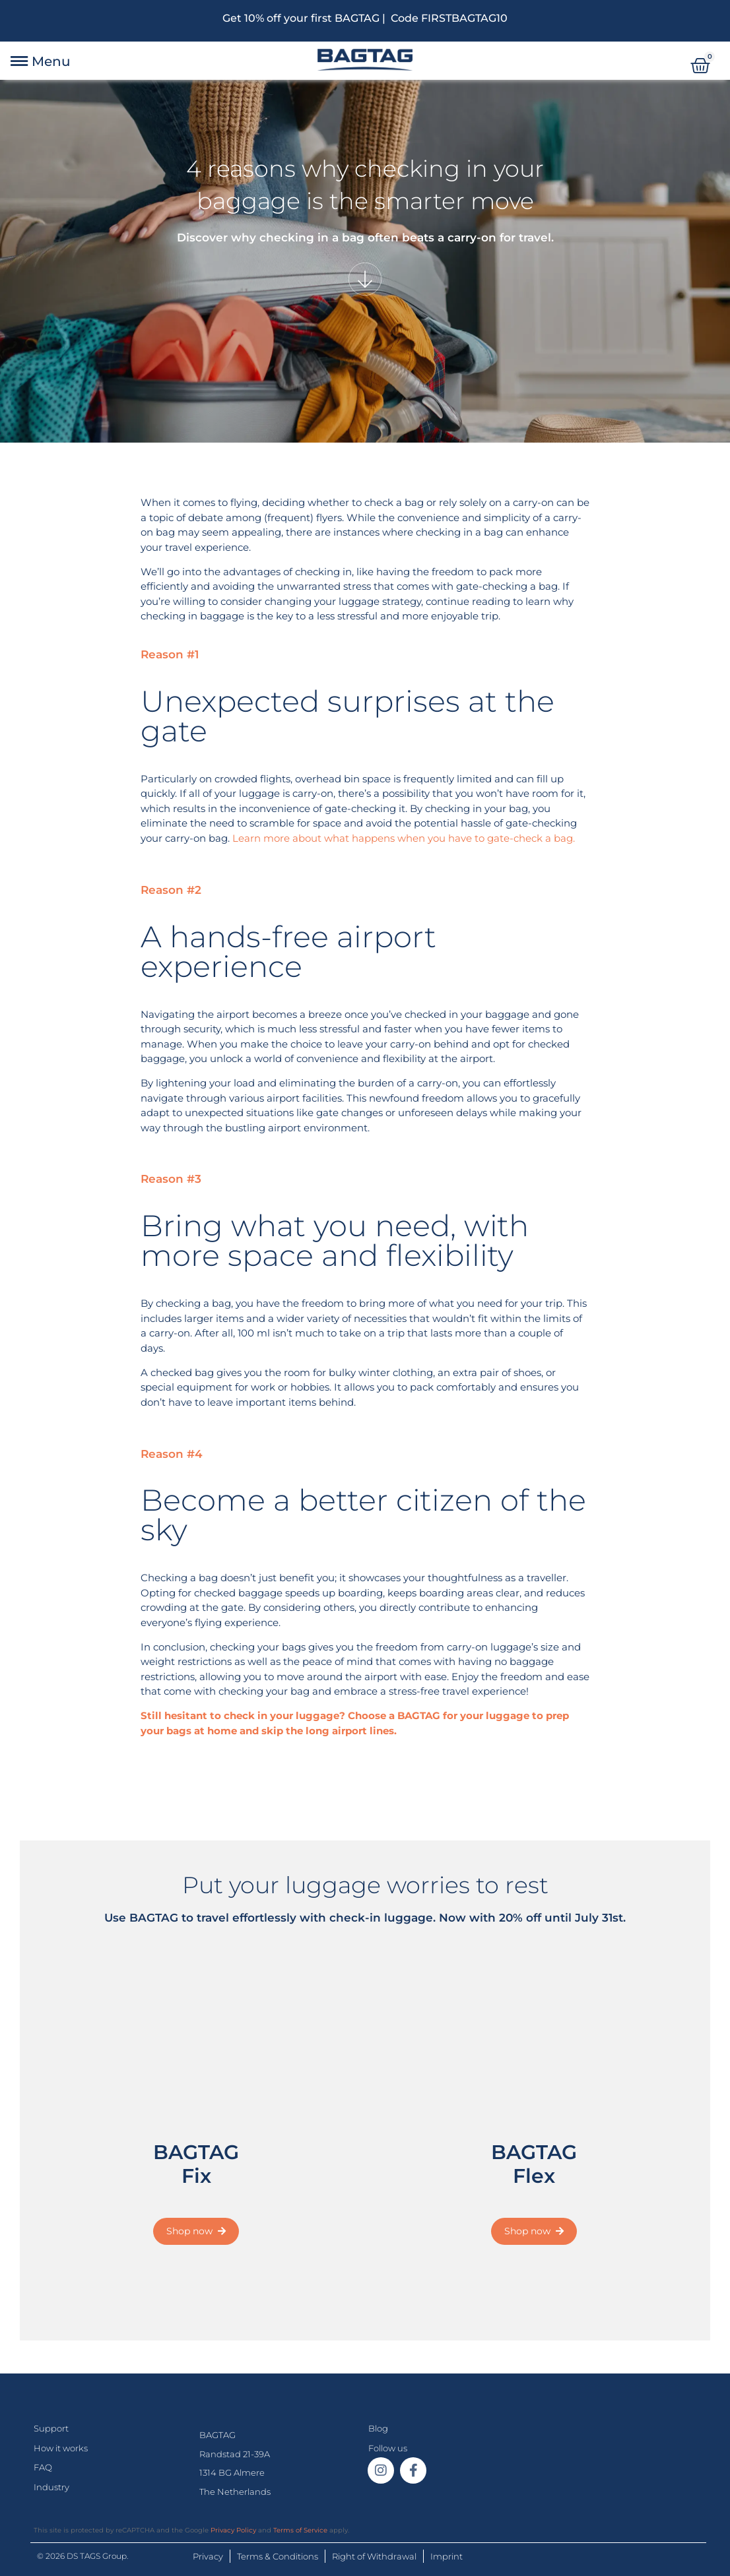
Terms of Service (300, 2530)
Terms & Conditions (277, 2556)
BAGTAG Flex (534, 2164)
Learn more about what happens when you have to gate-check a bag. (403, 838)
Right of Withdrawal (374, 2556)
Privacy (208, 2556)
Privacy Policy (233, 2530)
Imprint (446, 2556)
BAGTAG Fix (196, 2164)
